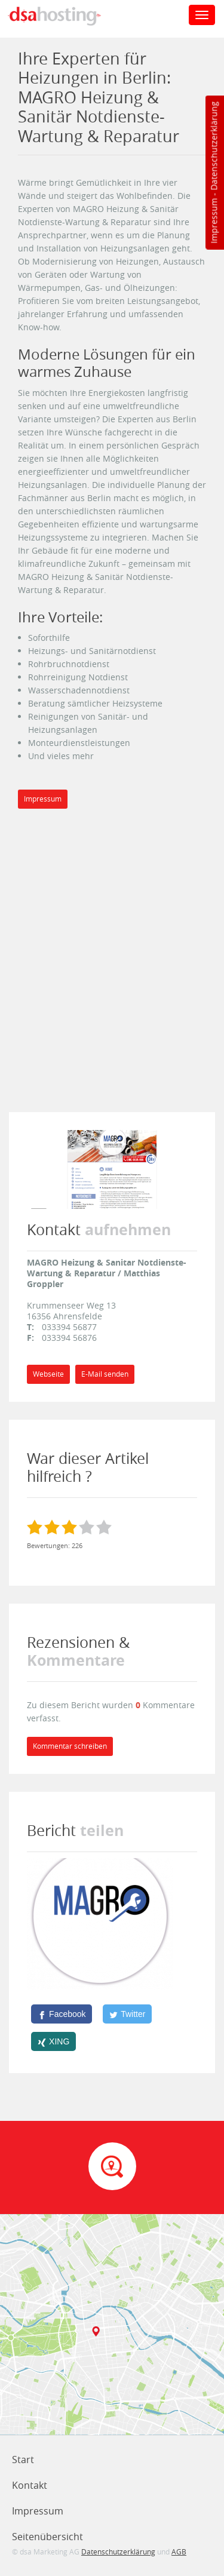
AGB (178, 2551)
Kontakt (29, 2485)
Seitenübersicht (47, 2536)
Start (23, 2459)
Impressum (213, 221)
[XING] (53, 2041)
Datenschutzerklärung (213, 146)
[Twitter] (127, 2014)
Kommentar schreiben (70, 1746)
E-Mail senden (104, 1374)
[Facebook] (61, 2014)
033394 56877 (69, 1326)
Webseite (48, 1374)
